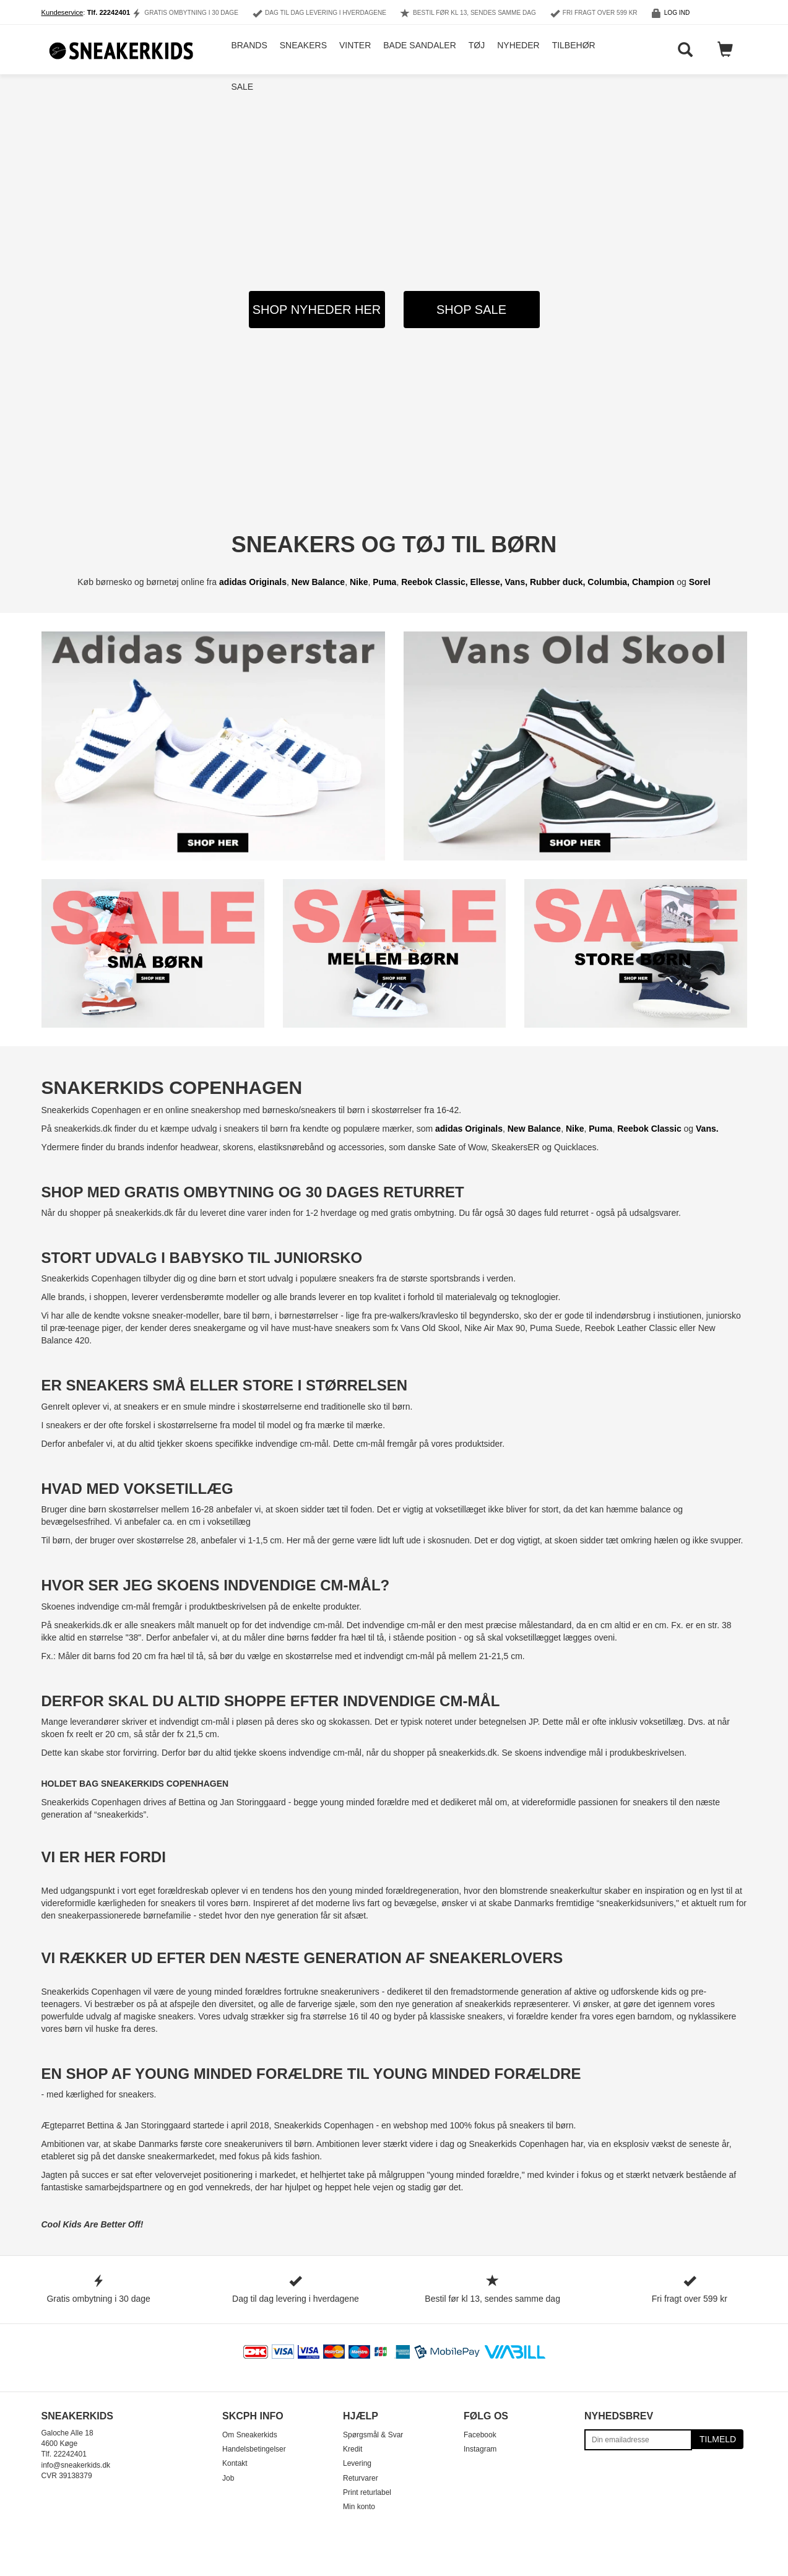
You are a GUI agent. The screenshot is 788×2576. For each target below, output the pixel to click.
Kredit (352, 2449)
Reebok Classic (649, 1129)
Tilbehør (570, 49)
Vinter (352, 49)
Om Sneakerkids (249, 2435)
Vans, (517, 582)
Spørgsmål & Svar (373, 2435)
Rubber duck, (558, 582)
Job (228, 2478)
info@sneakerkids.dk (76, 2465)
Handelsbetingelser (254, 2449)
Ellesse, (487, 582)
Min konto (359, 2506)
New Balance (318, 582)
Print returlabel (367, 2492)
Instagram (480, 2449)
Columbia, (608, 582)
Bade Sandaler (417, 49)
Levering (357, 2463)
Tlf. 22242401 (109, 12)
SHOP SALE (471, 309)
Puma (384, 582)
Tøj (473, 49)
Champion (653, 582)
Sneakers (300, 49)
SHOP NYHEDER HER (317, 309)
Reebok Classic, (435, 582)
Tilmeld (717, 2439)
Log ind (677, 12)
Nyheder (516, 49)
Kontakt (235, 2463)
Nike (359, 582)
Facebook (480, 2435)
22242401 (70, 2454)
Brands (246, 49)
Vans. (707, 1129)
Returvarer (360, 2478)
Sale (239, 99)
